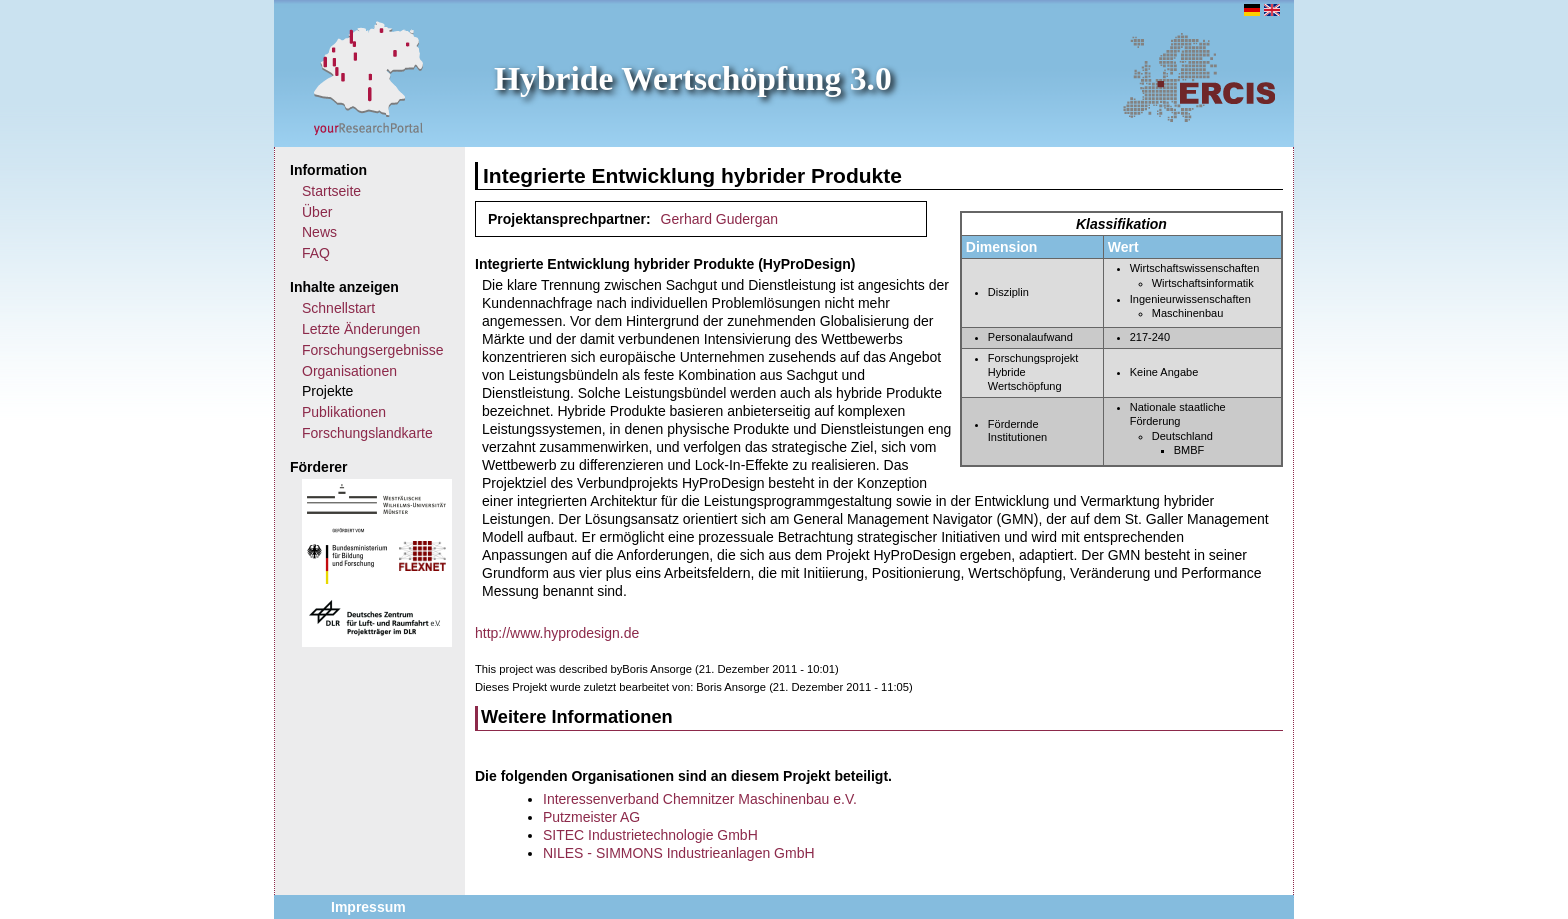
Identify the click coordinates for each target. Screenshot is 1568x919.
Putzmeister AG (591, 817)
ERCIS (1199, 77)
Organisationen (349, 371)
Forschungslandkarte (367, 433)
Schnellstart (338, 308)
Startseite (331, 191)
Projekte (327, 391)
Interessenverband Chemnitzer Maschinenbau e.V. (700, 799)
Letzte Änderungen (361, 329)
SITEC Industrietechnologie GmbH (650, 835)
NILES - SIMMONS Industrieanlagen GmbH (679, 853)
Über (317, 212)
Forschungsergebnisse (373, 350)
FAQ (316, 253)
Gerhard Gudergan (720, 219)
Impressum (368, 907)
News (319, 232)
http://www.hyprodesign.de (557, 633)
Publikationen (344, 412)
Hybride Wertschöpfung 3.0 (693, 78)
